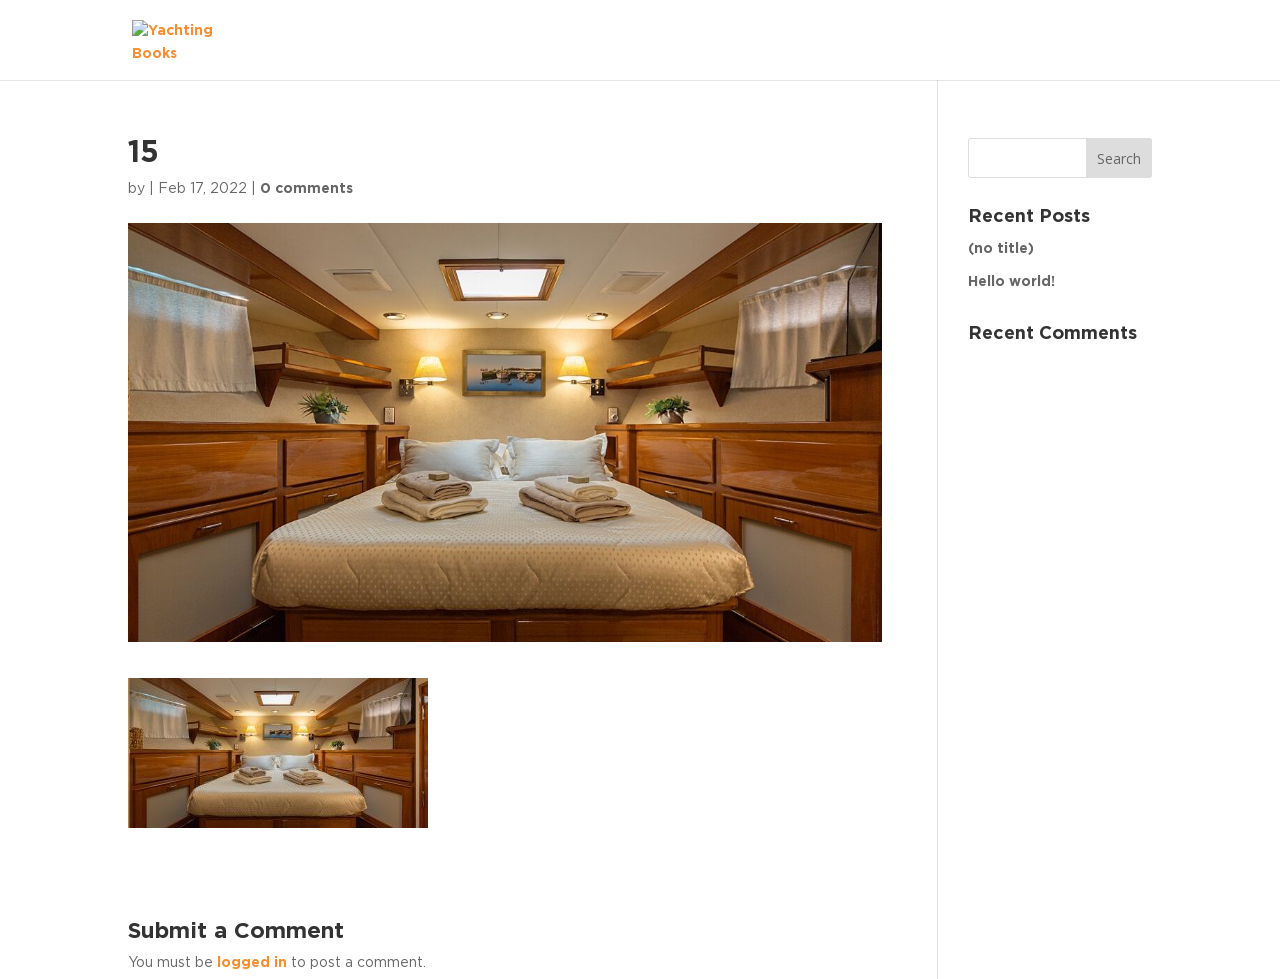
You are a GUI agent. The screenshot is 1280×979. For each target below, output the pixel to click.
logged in (252, 963)
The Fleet (1097, 40)
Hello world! (1011, 282)
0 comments (306, 189)
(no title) (1001, 249)
